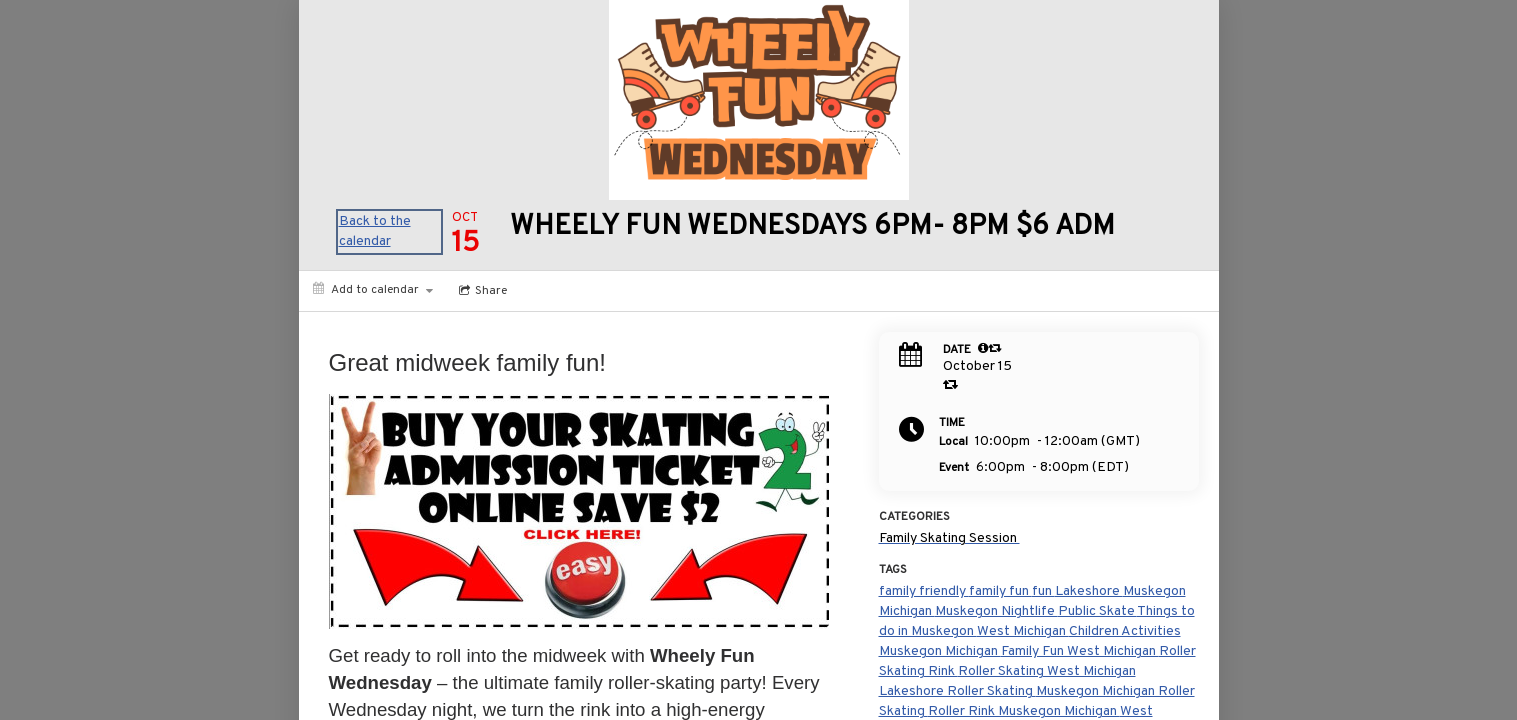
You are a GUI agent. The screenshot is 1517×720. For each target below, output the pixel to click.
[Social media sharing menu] (481, 291)
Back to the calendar (375, 231)
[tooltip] (983, 348)
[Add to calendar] (373, 290)
